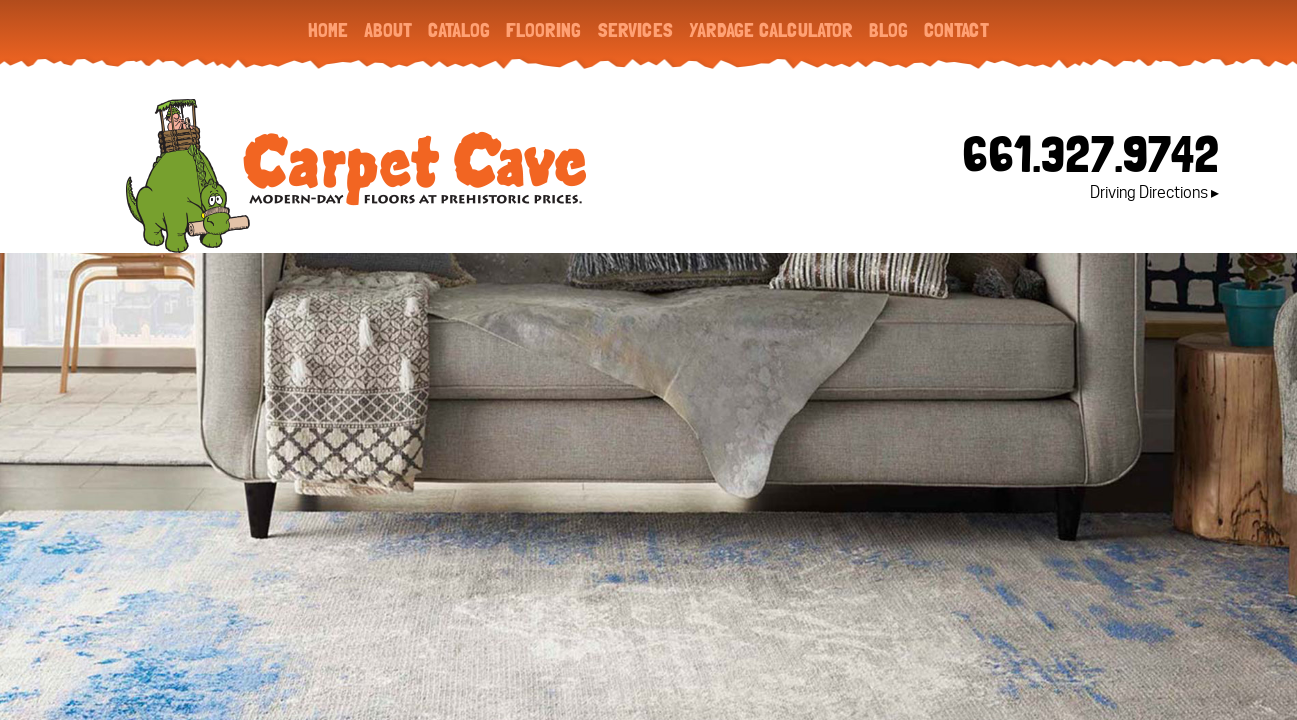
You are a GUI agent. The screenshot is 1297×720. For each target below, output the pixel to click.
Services (635, 30)
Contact (956, 30)
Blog (888, 30)
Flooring (543, 30)
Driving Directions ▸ (1154, 192)
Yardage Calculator (771, 30)
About (388, 30)
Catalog (459, 30)
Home (328, 30)
